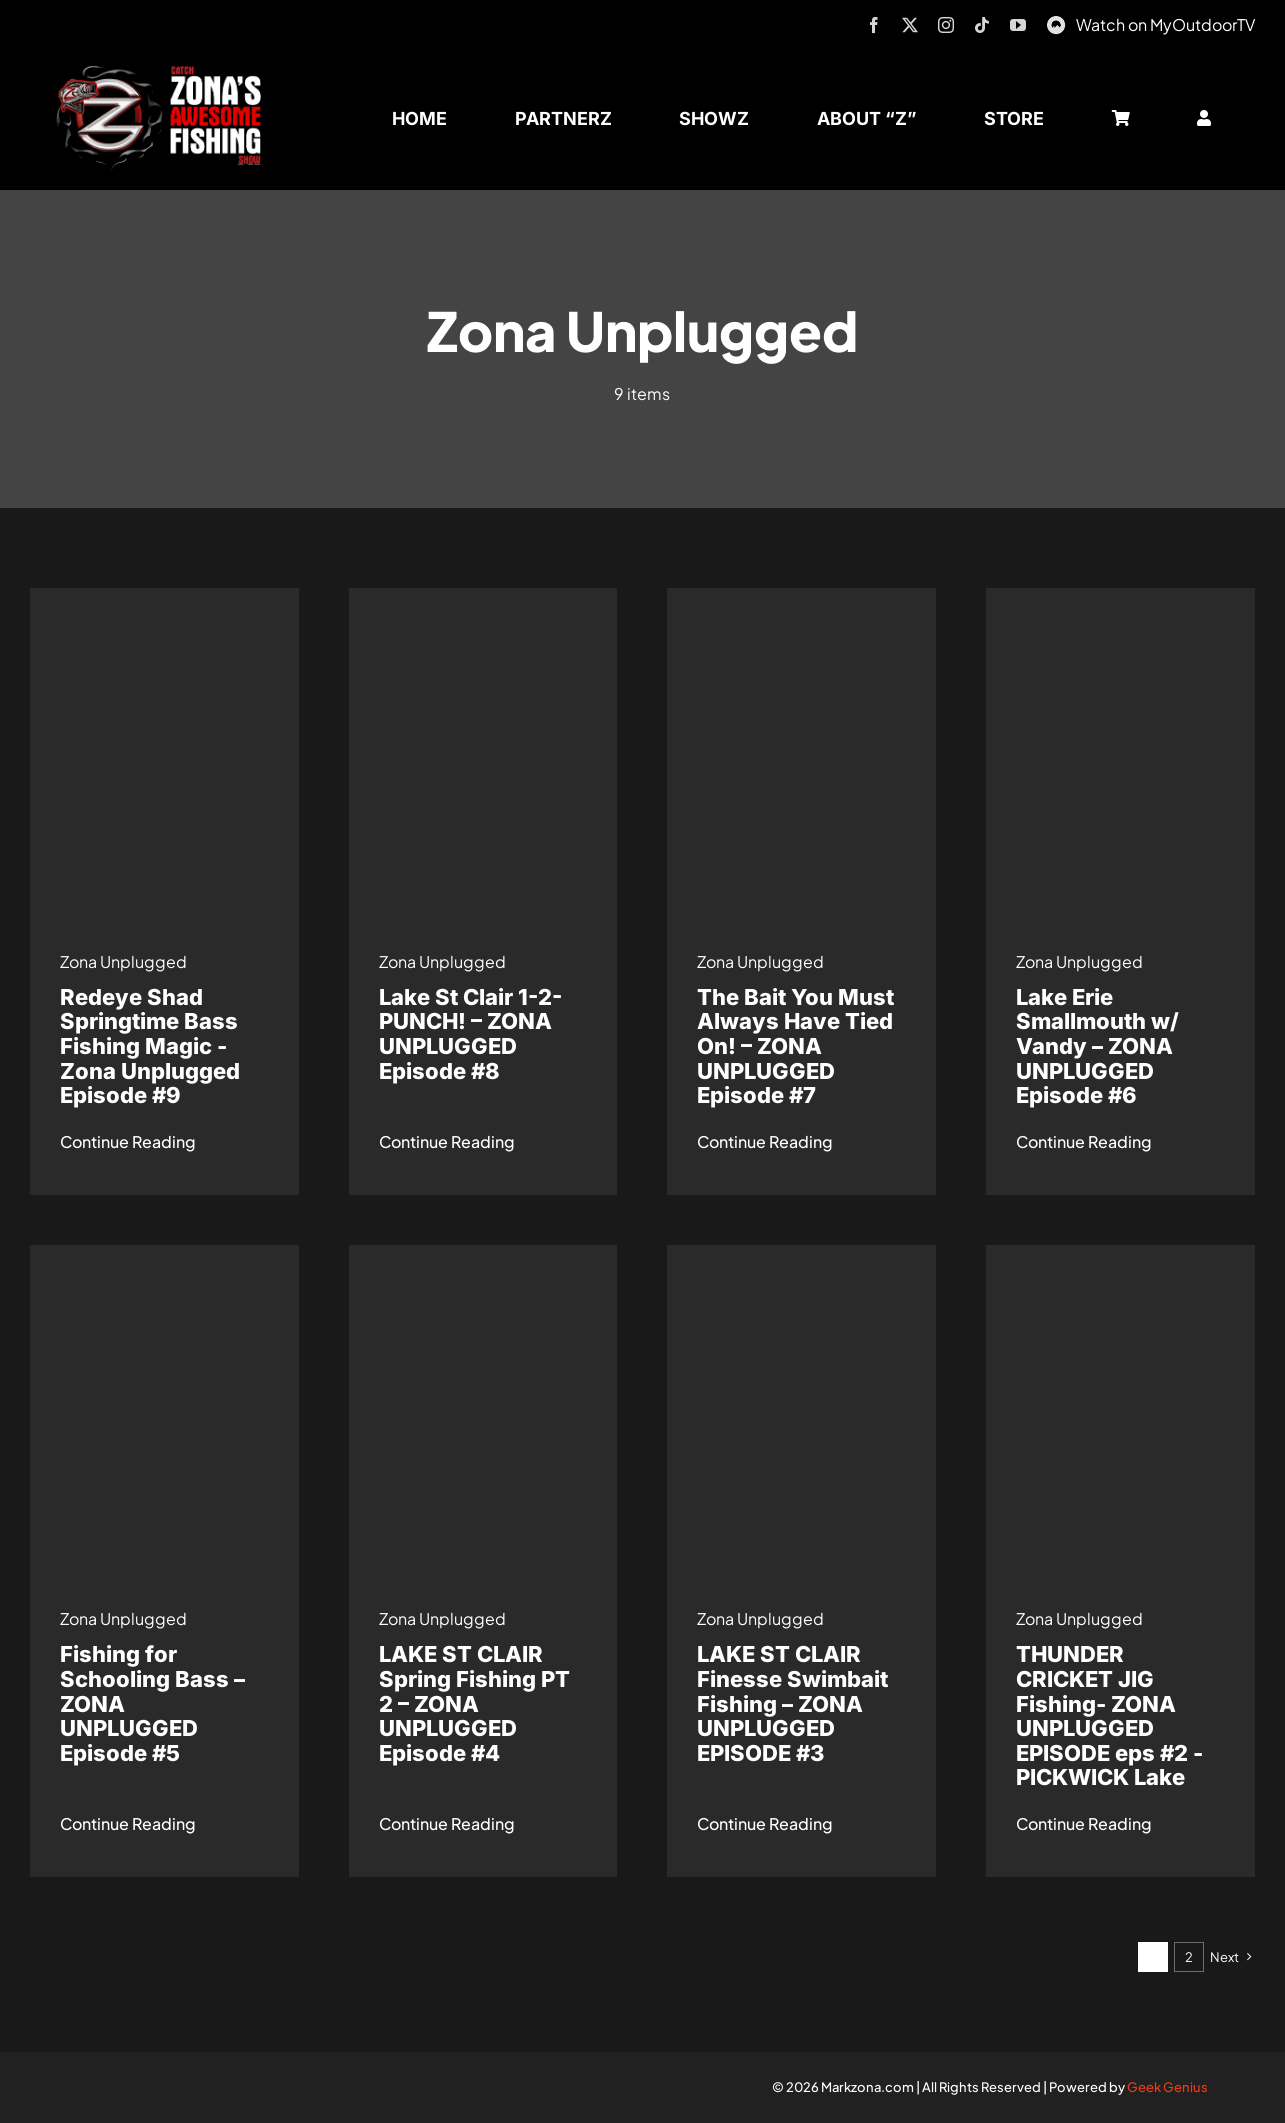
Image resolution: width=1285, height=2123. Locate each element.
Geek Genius (1167, 2087)
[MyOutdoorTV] (1056, 22)
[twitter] (910, 25)
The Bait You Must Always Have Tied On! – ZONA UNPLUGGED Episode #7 (795, 1046)
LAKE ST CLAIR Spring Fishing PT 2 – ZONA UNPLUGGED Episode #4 (474, 1703)
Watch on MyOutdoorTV (1165, 24)
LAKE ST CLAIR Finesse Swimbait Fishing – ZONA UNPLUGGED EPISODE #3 (792, 1703)
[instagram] (946, 25)
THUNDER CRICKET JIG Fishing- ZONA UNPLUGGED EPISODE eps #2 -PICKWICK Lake (1109, 1715)
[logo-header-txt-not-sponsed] (165, 72)
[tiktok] (982, 25)
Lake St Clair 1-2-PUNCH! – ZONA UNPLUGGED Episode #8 (470, 1034)
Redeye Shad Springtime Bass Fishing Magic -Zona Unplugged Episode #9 (150, 1046)
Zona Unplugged (123, 961)
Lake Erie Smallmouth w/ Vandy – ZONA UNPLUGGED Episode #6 (1097, 1046)
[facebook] (874, 25)
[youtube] (1018, 25)
